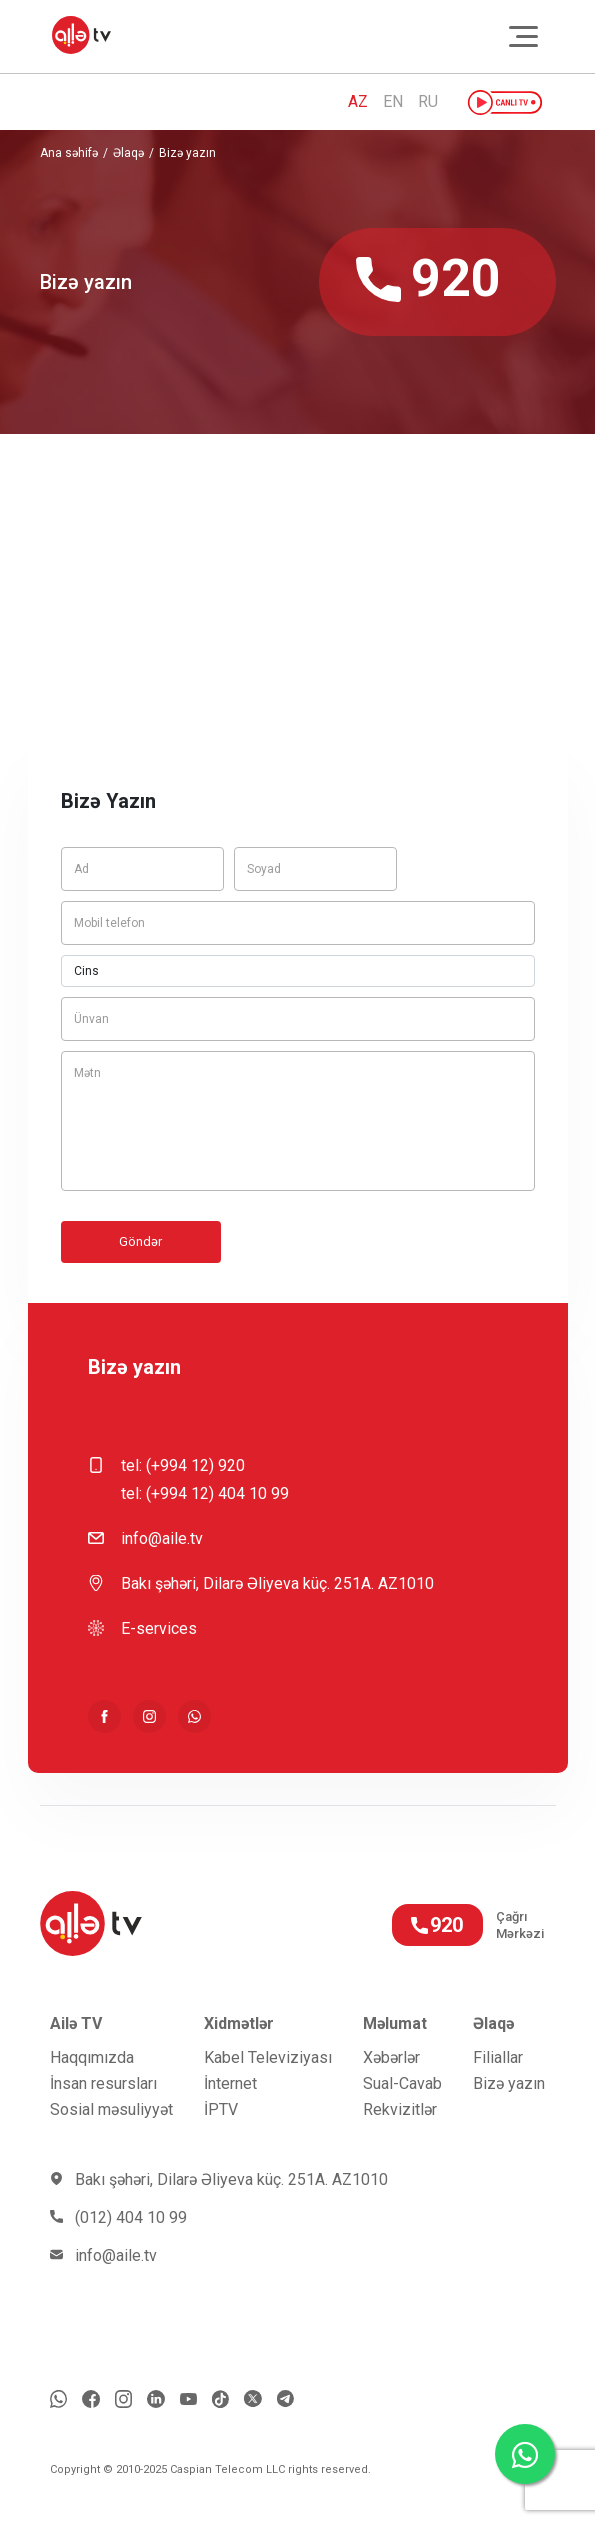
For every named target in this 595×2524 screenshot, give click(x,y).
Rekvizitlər (400, 2109)
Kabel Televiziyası (268, 2057)
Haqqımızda (92, 2057)
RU (428, 102)
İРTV (221, 2109)
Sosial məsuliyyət (111, 2109)
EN (393, 102)
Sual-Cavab (402, 2083)
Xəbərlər (391, 2057)
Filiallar (498, 2057)
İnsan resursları (103, 2083)
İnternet (230, 2083)
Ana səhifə (69, 153)
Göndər (140, 1241)
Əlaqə (128, 153)
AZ (358, 102)
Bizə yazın (187, 153)
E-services (159, 1628)
